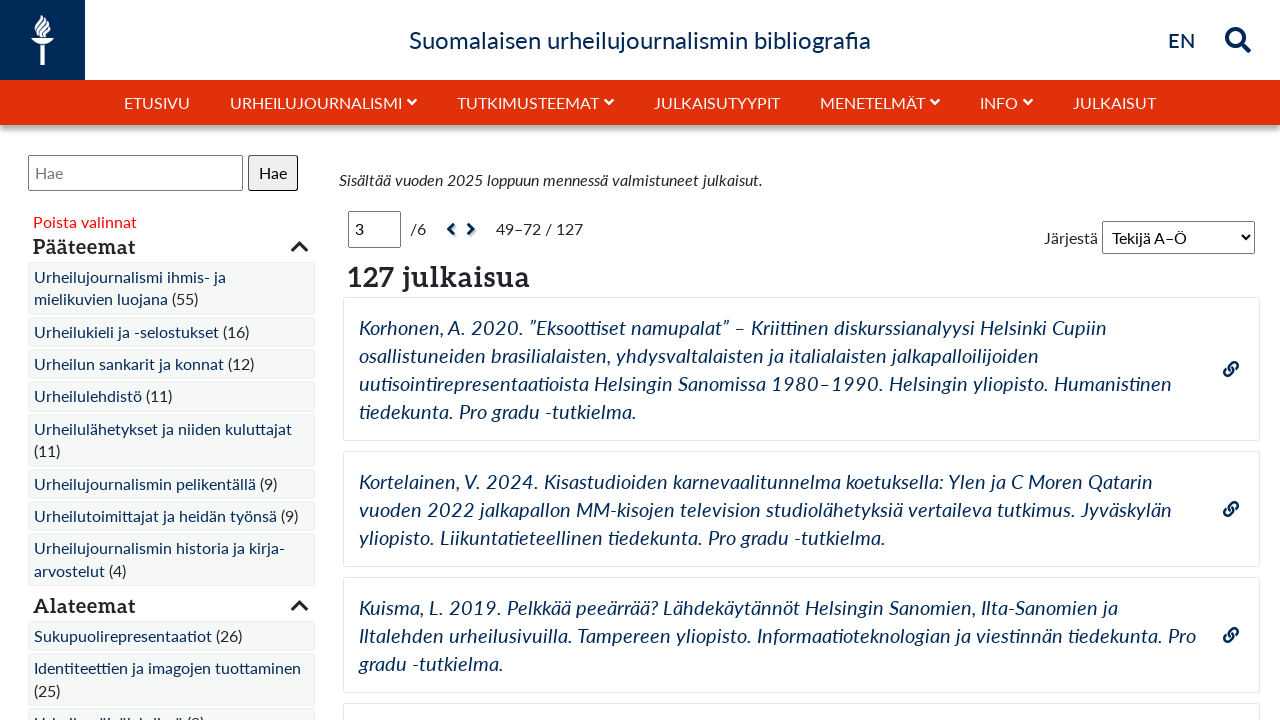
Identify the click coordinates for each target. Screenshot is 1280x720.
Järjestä (1071, 237)
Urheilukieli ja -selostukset (126, 331)
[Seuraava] (473, 229)
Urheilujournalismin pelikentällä (145, 483)
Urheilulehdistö (88, 395)
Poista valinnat (85, 221)
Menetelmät (872, 102)
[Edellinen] (448, 229)
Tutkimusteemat (528, 102)
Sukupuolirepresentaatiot (123, 635)
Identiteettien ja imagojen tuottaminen (167, 667)
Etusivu (157, 102)
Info (999, 102)
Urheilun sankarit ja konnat (129, 363)
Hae (273, 172)
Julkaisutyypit (717, 102)
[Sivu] (374, 229)
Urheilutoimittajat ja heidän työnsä (155, 515)
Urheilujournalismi (316, 102)
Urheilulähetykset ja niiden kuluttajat (163, 428)
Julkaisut (1114, 102)
